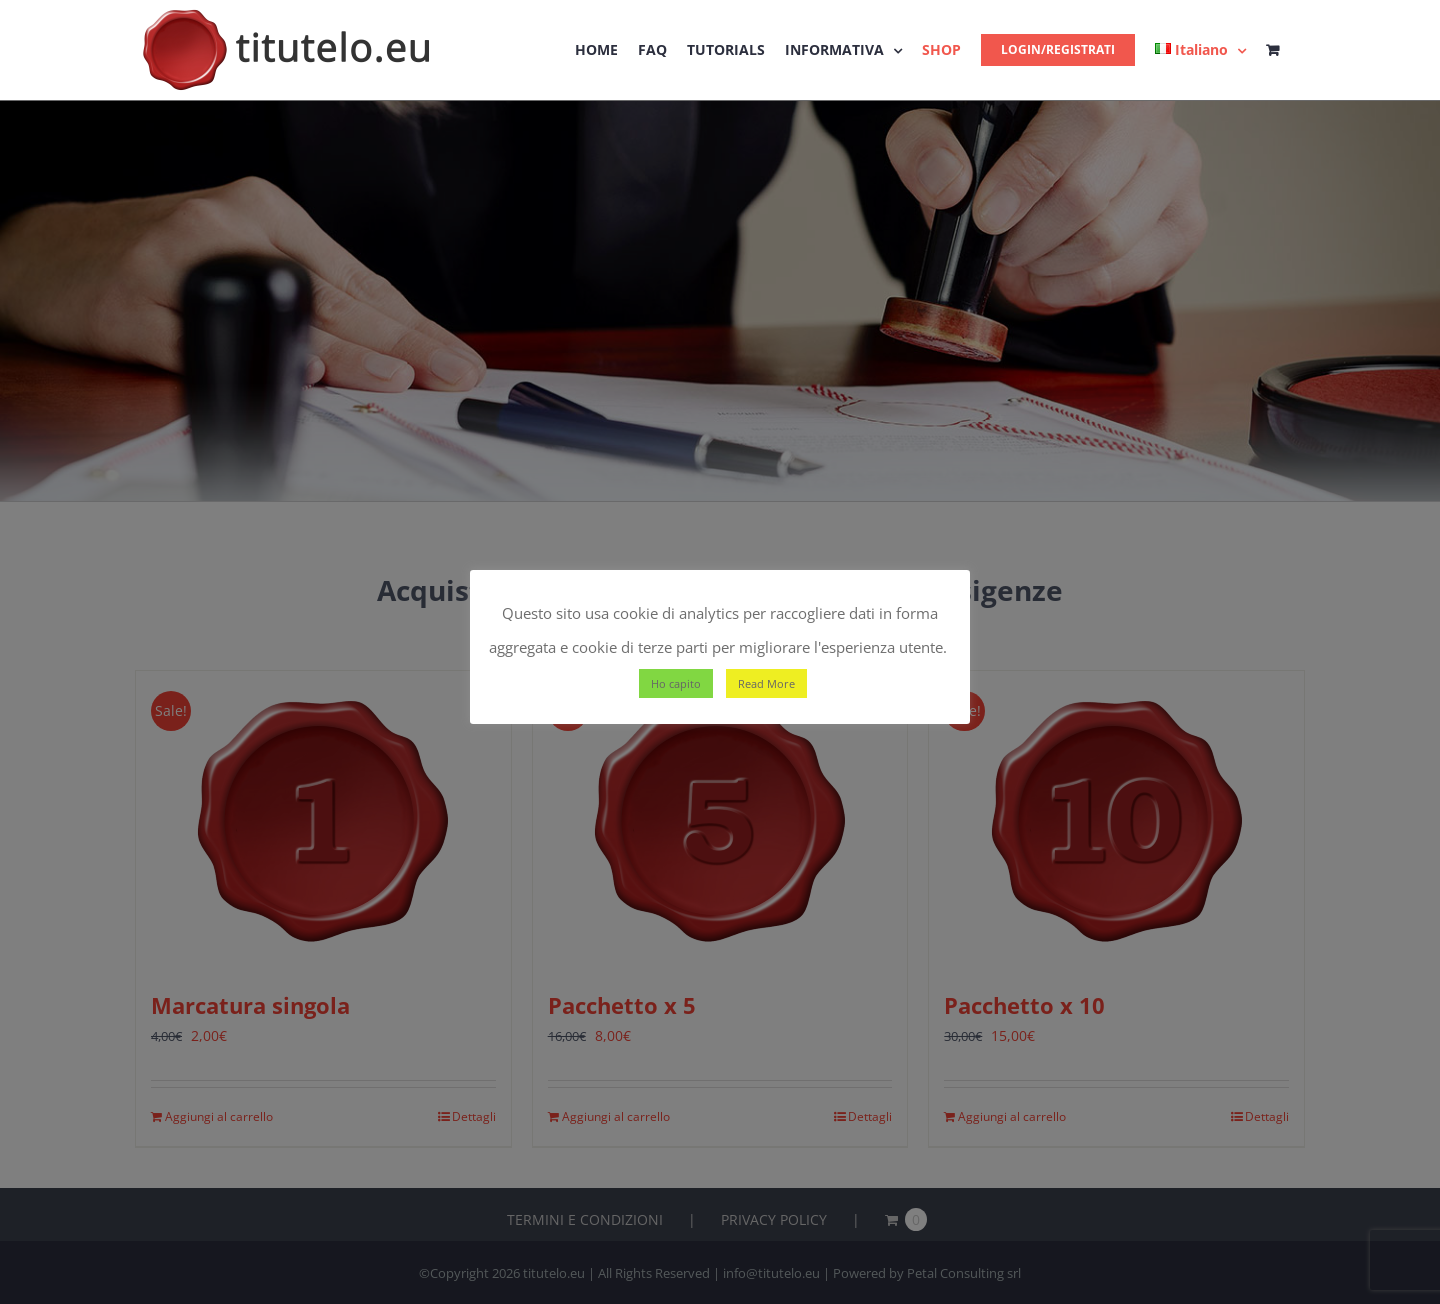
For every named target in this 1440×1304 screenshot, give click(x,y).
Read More (766, 683)
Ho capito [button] (676, 683)
